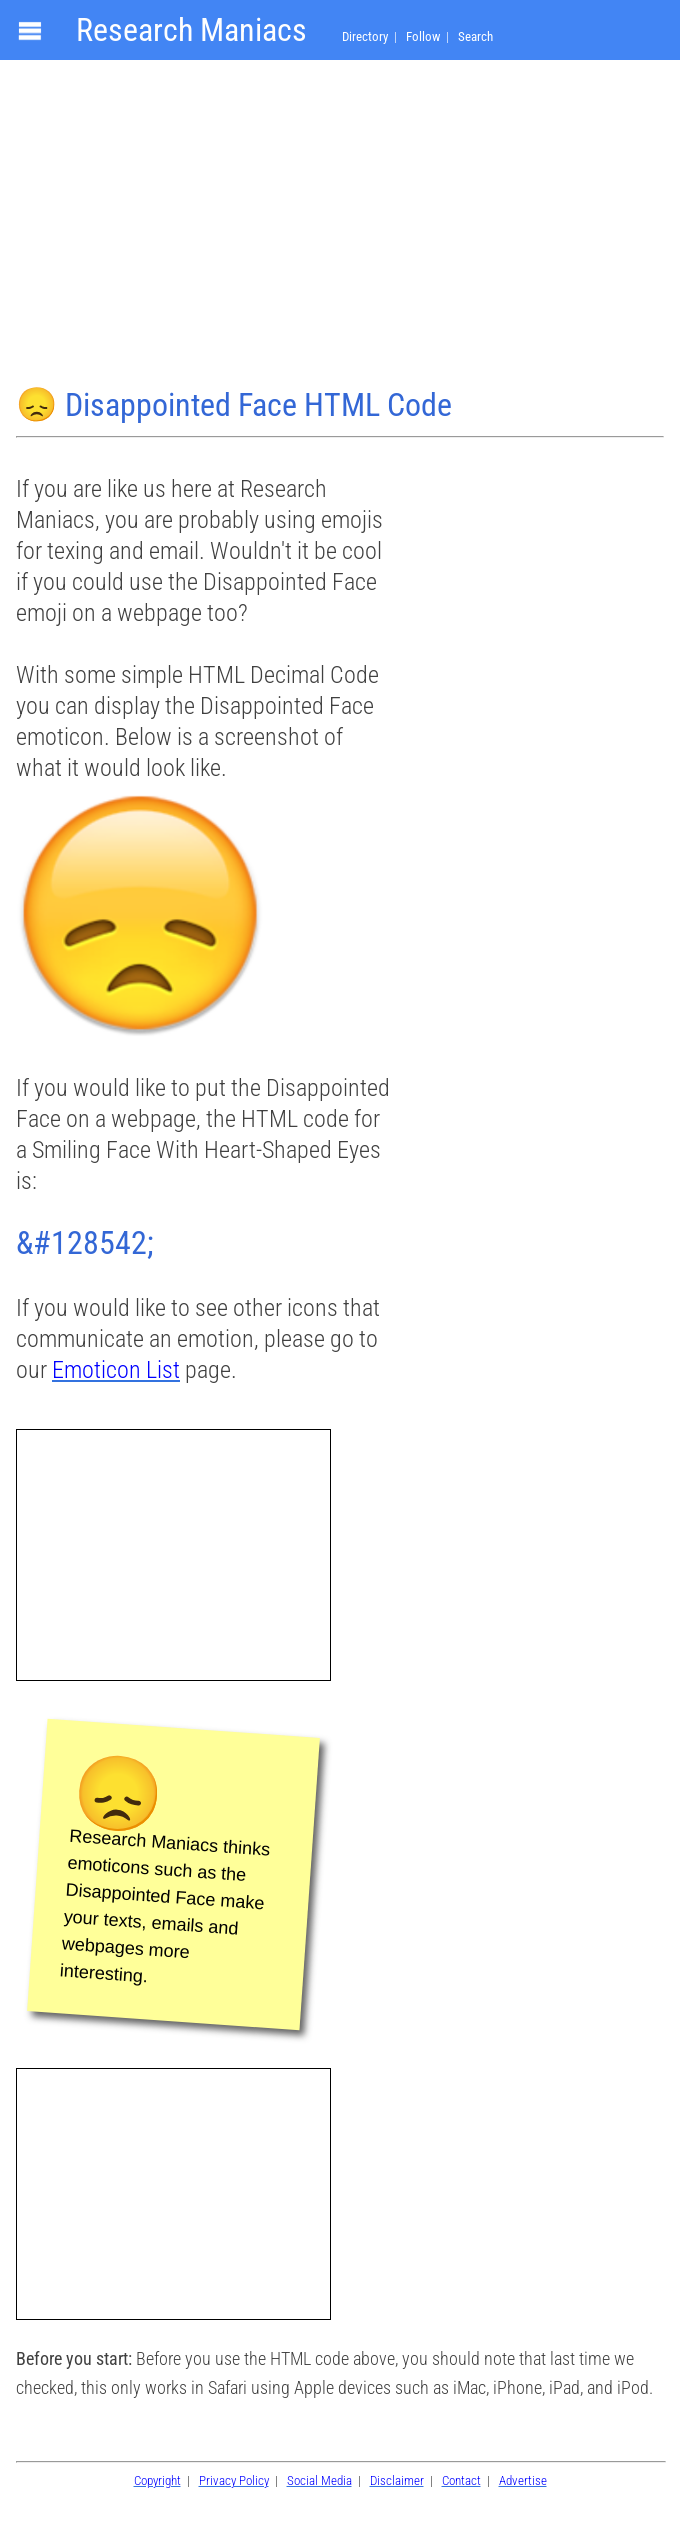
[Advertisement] (340, 226)
